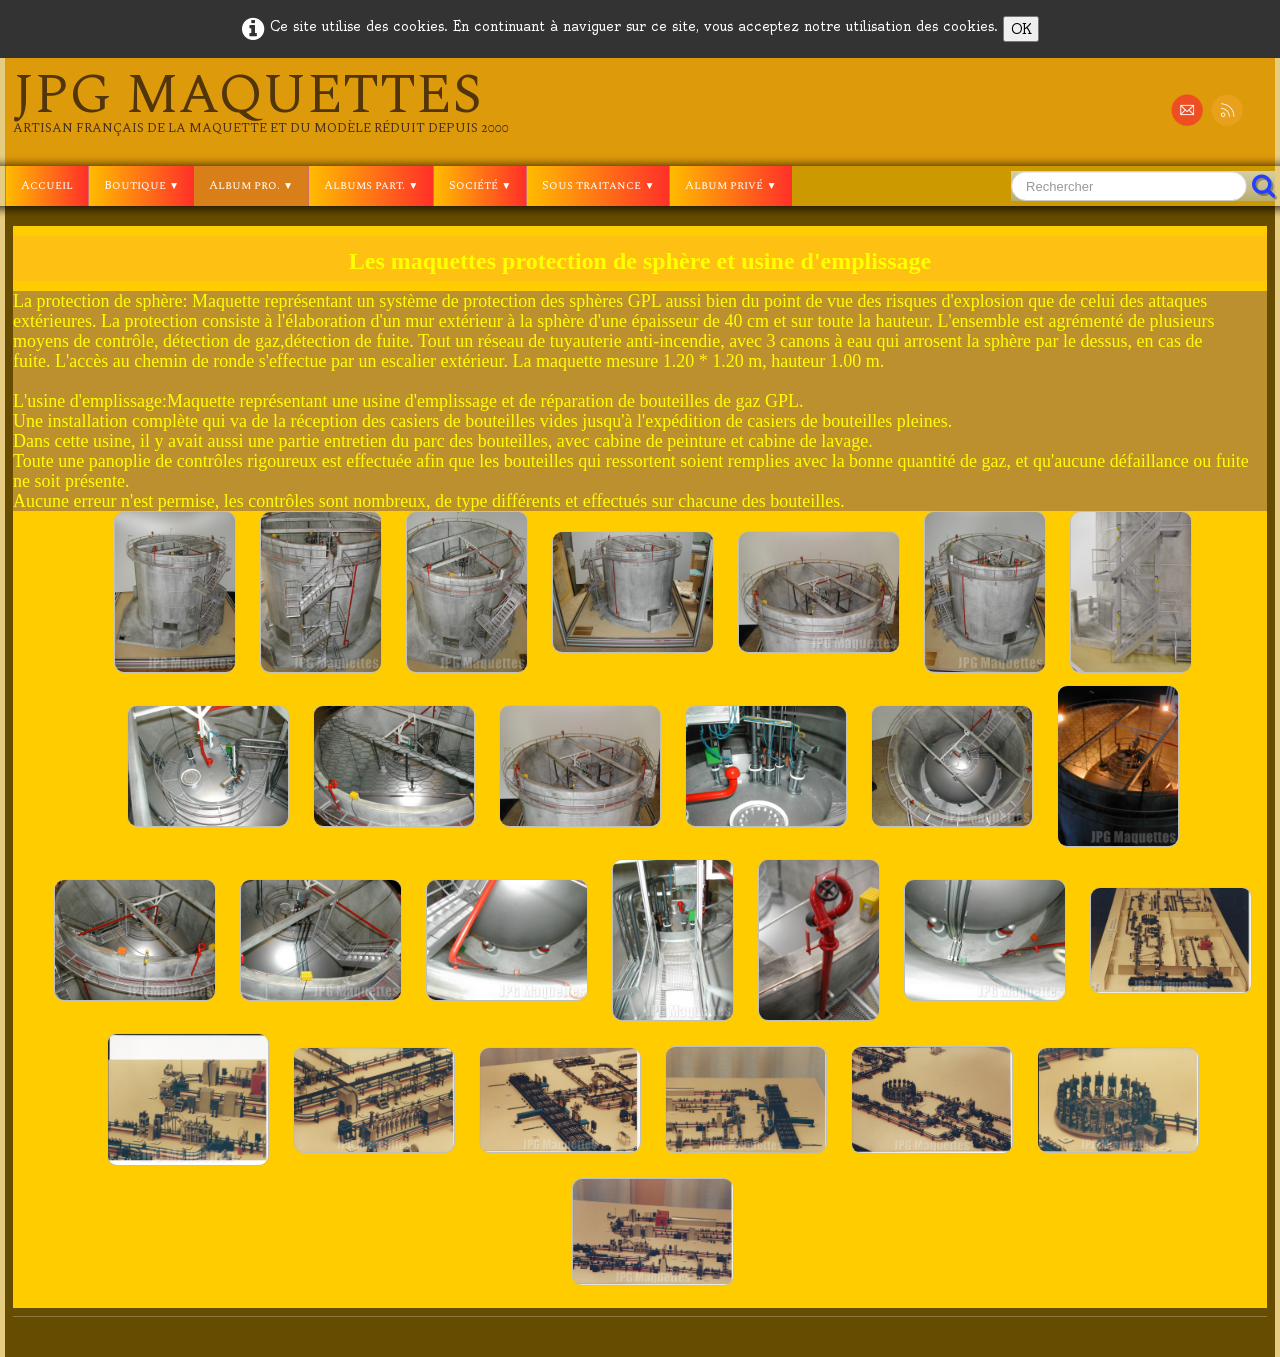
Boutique (141, 185)
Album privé (730, 185)
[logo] (261, 102)
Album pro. (251, 185)
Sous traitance (598, 185)
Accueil (47, 185)
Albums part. (371, 185)
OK (1021, 29)
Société (480, 185)
